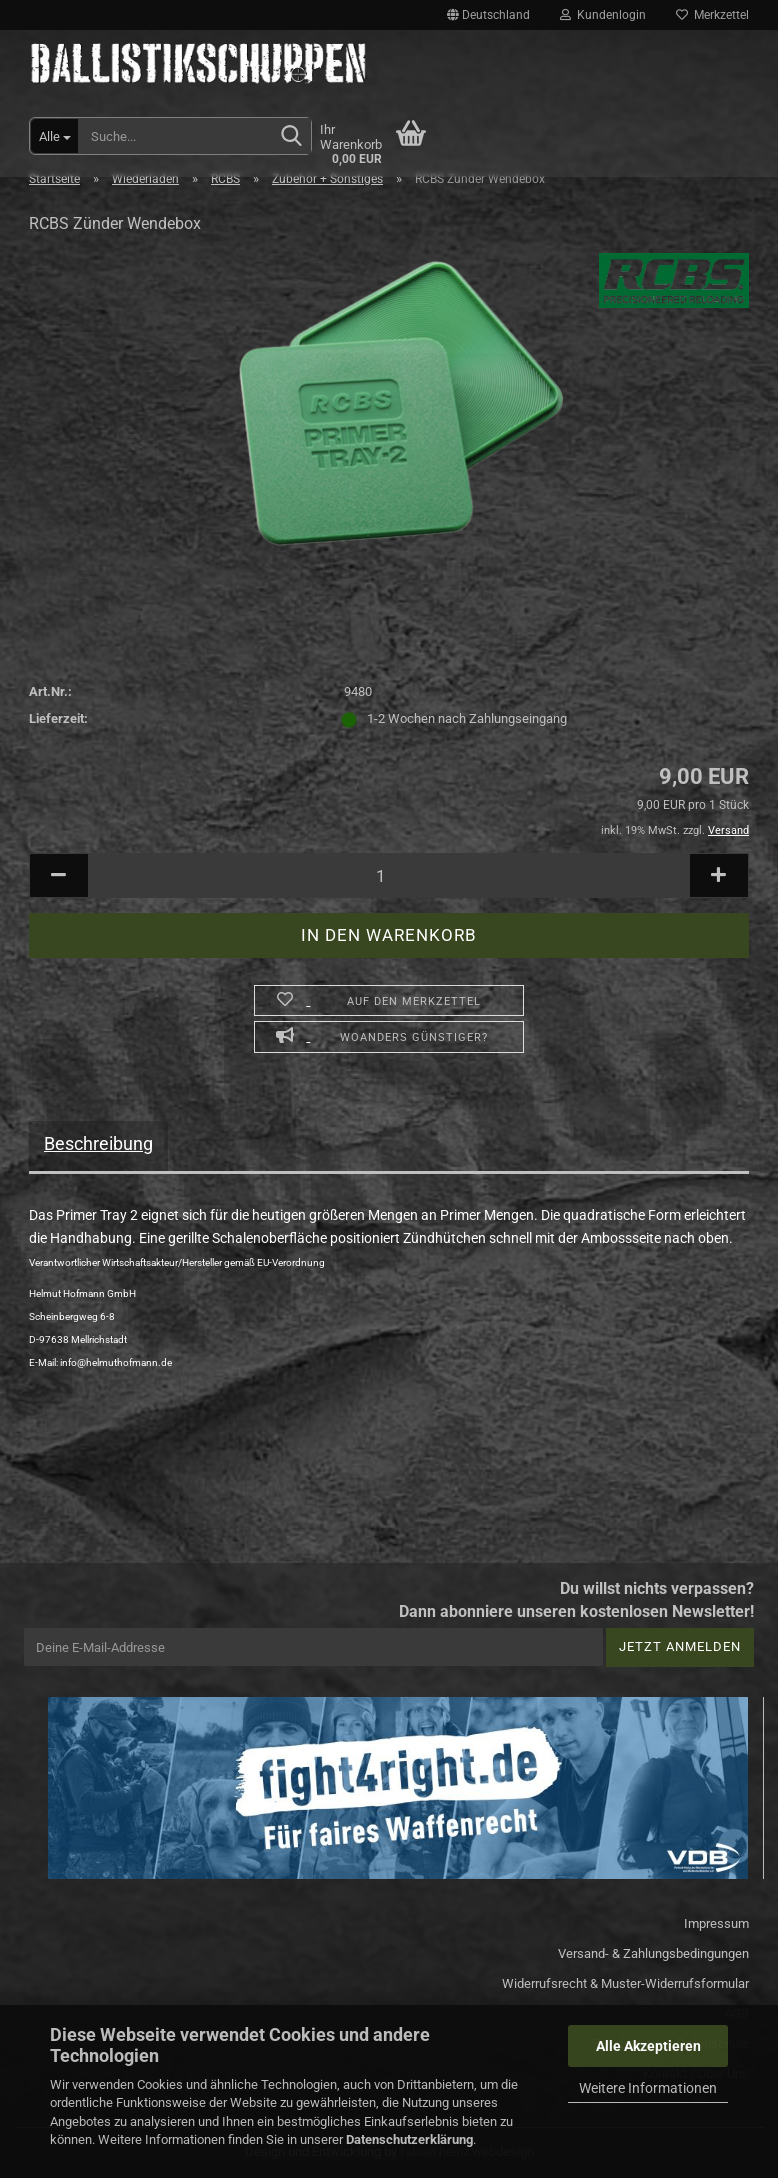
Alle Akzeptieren (648, 2046)
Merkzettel (712, 15)
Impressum (716, 1923)
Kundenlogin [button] (603, 15)
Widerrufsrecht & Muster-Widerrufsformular (625, 1983)
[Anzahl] (389, 875)
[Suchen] (292, 137)
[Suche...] (54, 136)
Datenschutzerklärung (409, 2139)
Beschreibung (98, 1143)
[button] (488, 15)
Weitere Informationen (648, 2088)
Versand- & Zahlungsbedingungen (653, 1953)
